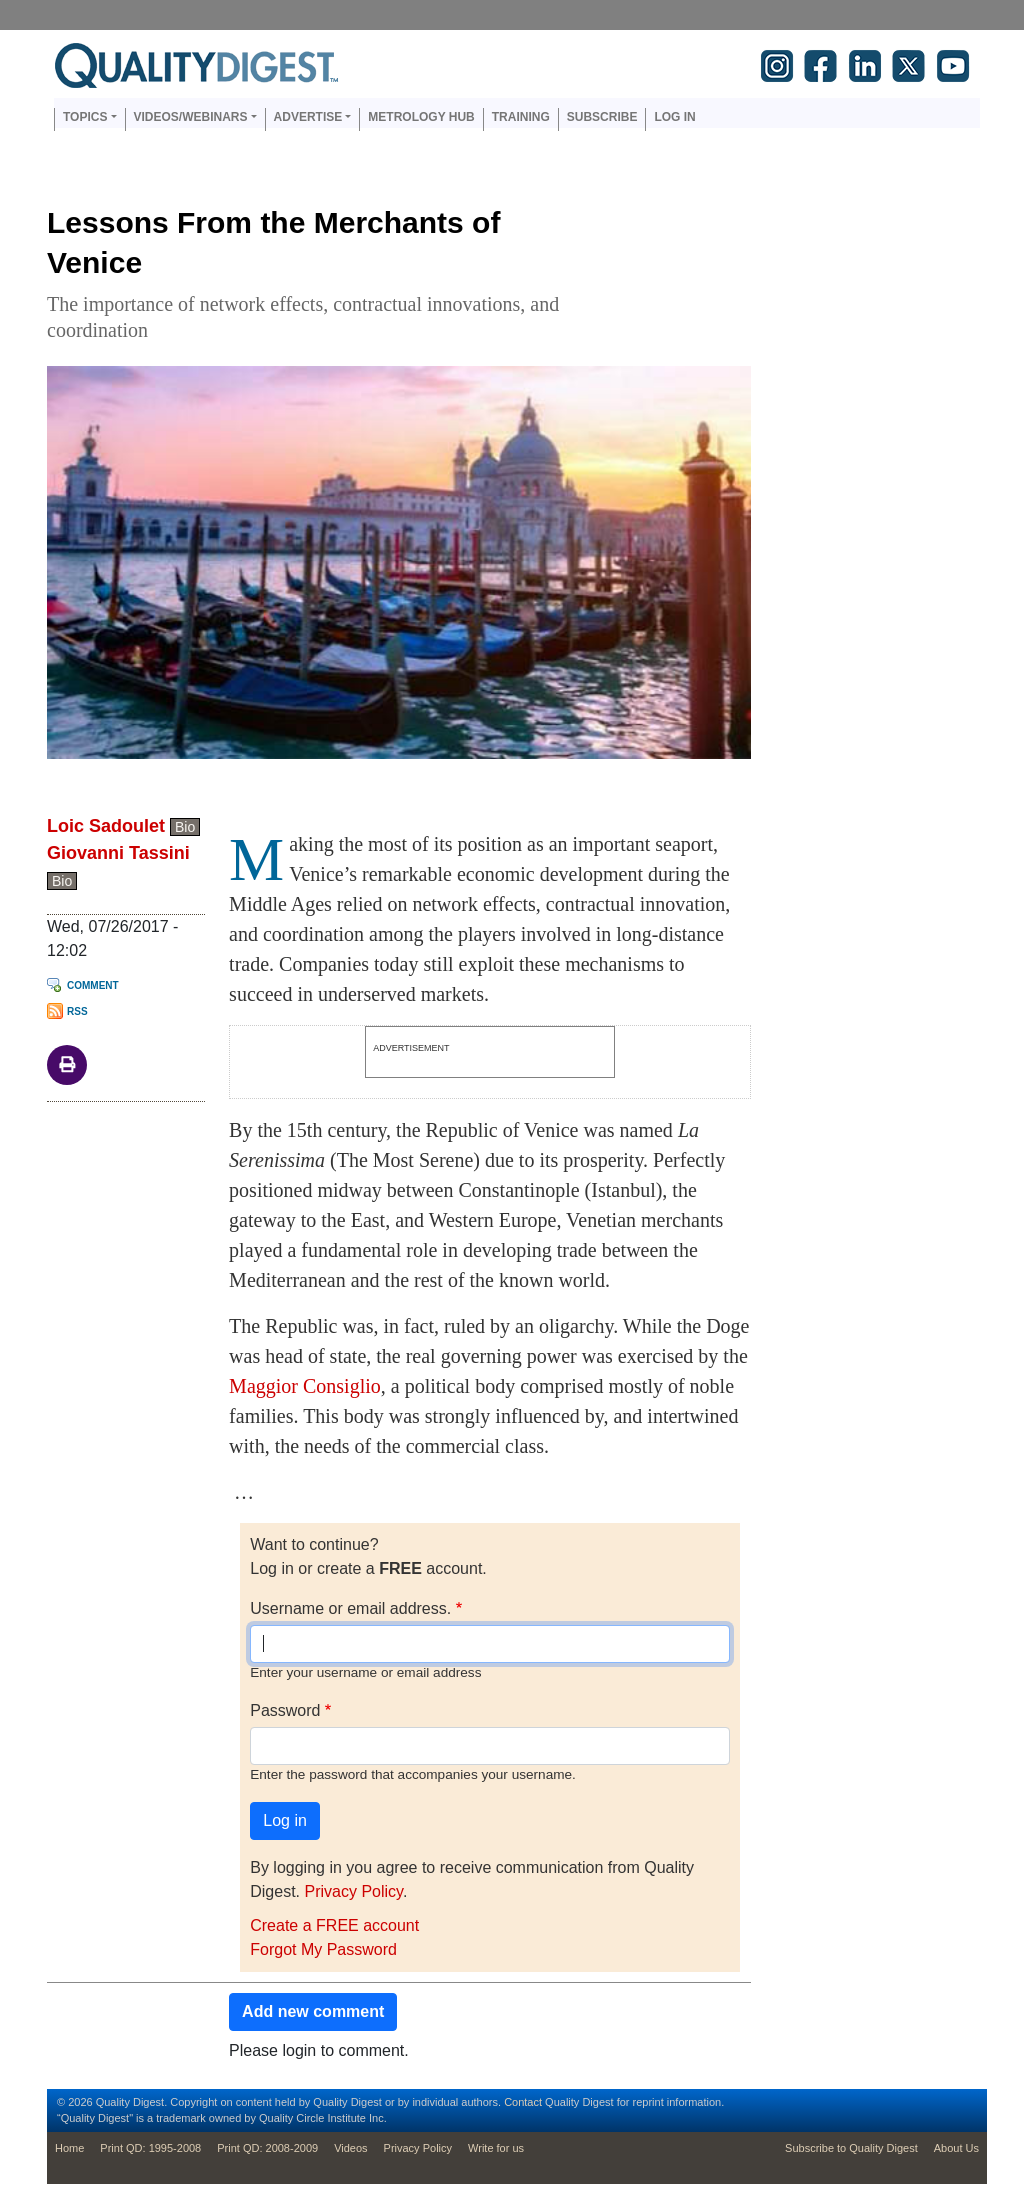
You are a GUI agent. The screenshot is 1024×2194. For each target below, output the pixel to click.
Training (521, 117)
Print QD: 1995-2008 (150, 2148)
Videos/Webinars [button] (191, 117)
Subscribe (602, 117)
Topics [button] (85, 117)
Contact (523, 2102)
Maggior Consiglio (305, 1386)
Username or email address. (350, 1608)
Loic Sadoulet (106, 826)
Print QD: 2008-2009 (267, 2148)
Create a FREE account (334, 1925)
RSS (77, 1011)
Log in (674, 117)
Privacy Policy (353, 1891)
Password (285, 1710)
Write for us (496, 2148)
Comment (93, 985)
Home (69, 2148)
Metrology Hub (421, 117)
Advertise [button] (308, 117)
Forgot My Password (323, 1949)
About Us (956, 2148)
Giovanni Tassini (118, 853)
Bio (185, 827)
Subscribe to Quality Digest (851, 2148)
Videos (350, 2148)
